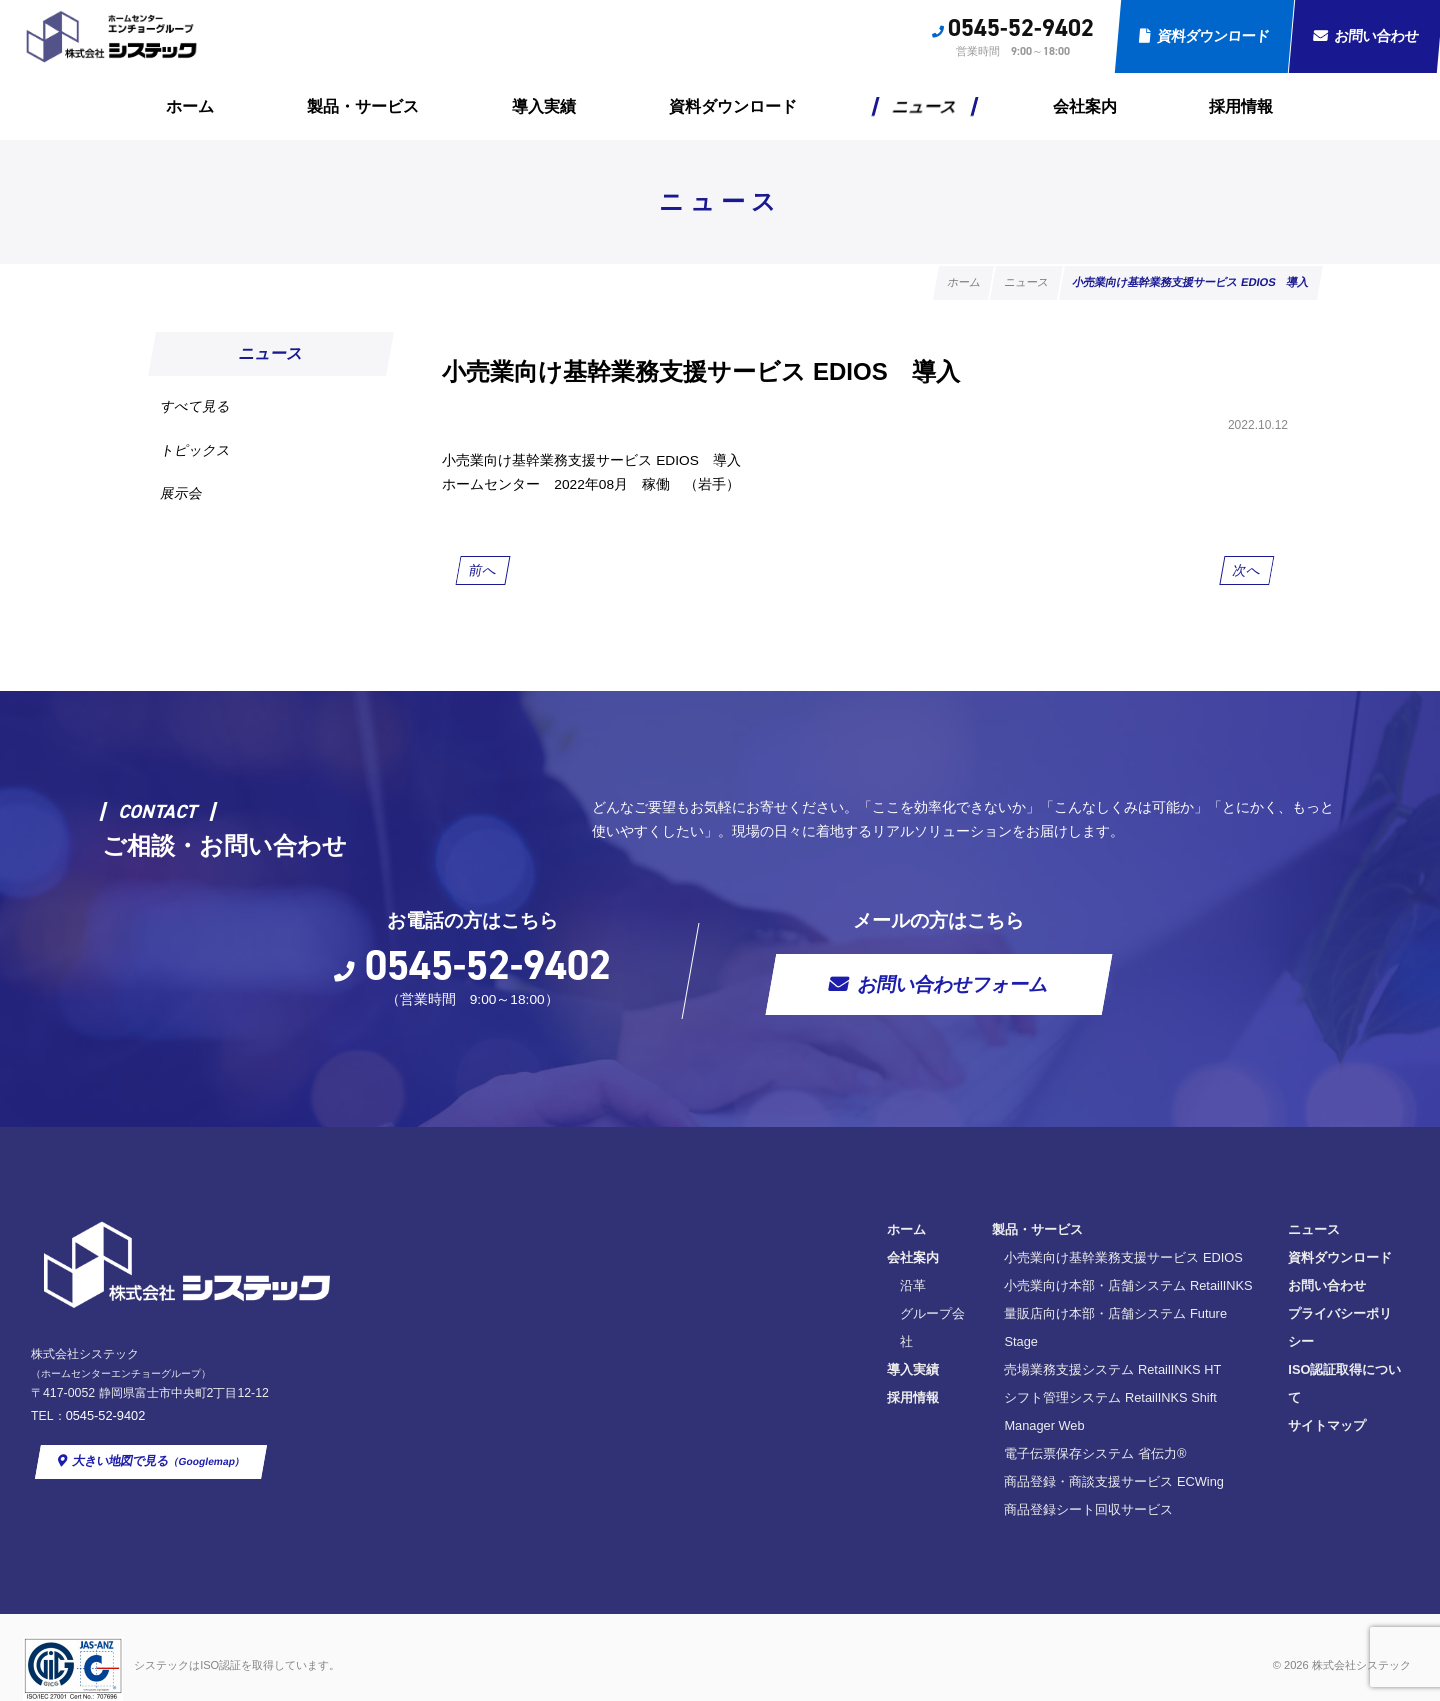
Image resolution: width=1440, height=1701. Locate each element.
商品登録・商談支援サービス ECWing (821, 1458)
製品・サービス (363, 106)
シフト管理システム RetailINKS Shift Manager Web (859, 1402)
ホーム (190, 106)
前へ (485, 581)
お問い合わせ (1072, 1318)
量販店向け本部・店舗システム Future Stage (841, 1346)
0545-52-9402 (1021, 28)
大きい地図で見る (165, 1459)
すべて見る (204, 409)
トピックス (204, 460)
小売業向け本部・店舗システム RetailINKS (835, 1318)
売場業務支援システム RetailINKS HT (819, 1374)
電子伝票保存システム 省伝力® (802, 1430)
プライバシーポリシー (1098, 1346)
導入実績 (544, 106)
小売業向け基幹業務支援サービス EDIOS (830, 1290)
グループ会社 (634, 1346)
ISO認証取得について (1096, 1374)
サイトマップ (1072, 1402)
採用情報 (1241, 106)
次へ (1245, 581)
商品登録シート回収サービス (795, 1486)
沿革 (608, 1318)
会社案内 (1085, 106)
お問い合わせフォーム (979, 1012)
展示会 (188, 511)
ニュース (925, 106)
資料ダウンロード (1213, 36)
